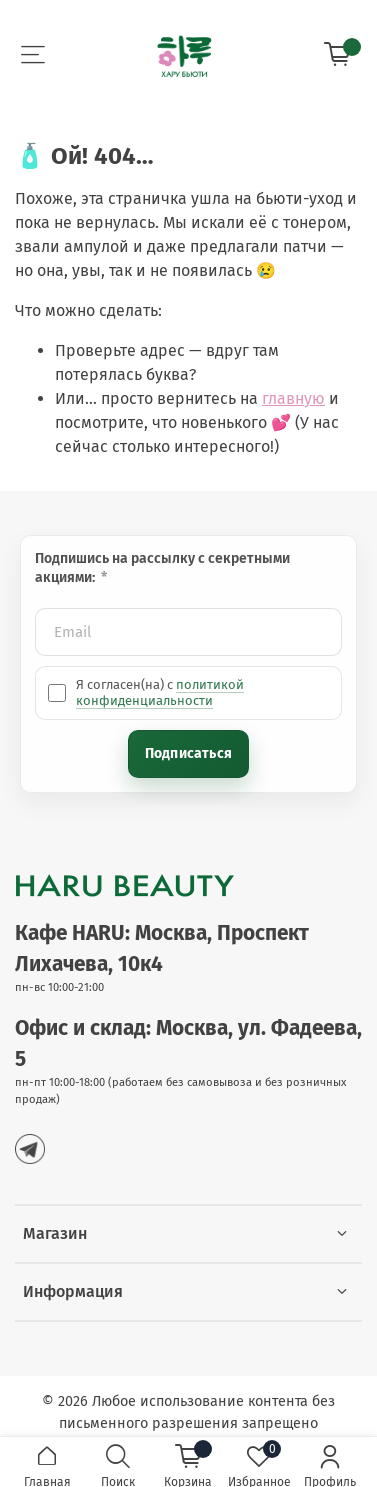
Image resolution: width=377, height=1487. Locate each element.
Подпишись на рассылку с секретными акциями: (162, 568)
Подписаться (188, 753)
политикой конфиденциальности (160, 692)
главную (293, 398)
